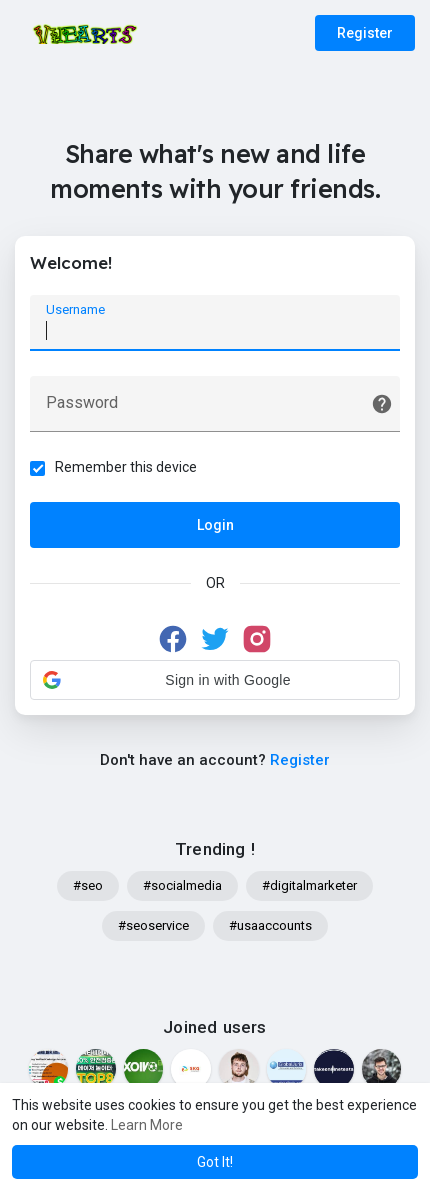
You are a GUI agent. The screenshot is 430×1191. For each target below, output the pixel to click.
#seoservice (153, 925)
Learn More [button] (147, 1125)
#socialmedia (182, 885)
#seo (88, 885)
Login (215, 525)
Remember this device (126, 467)
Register (365, 33)
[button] (215, 680)
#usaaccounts (270, 925)
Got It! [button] (215, 1162)
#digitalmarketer (309, 885)
